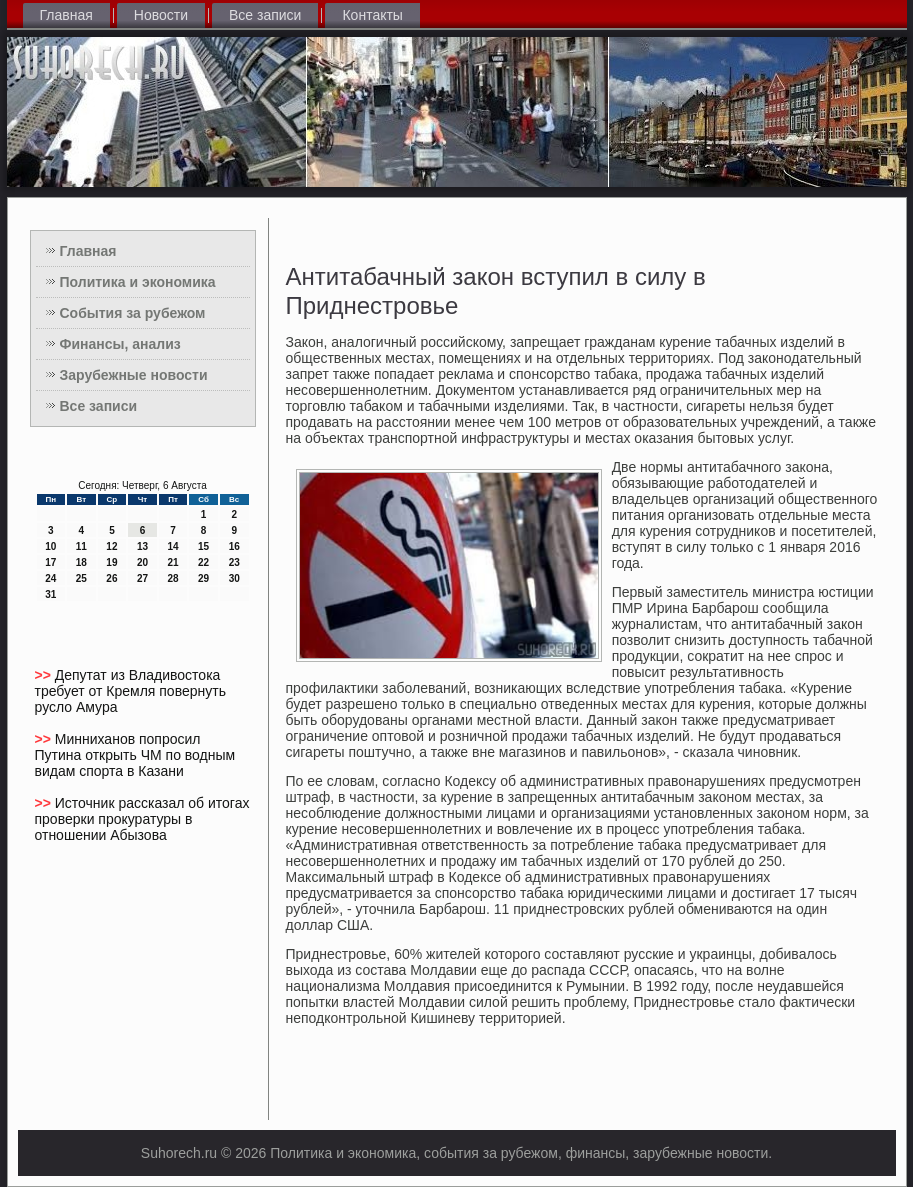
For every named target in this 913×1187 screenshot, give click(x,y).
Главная (66, 15)
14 (172, 546)
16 (234, 546)
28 (172, 578)
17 (50, 562)
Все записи (265, 15)
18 (81, 562)
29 (203, 578)
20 (142, 562)
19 (111, 562)
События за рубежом (133, 313)
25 (81, 578)
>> (45, 675)
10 (50, 546)
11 (81, 546)
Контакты (372, 15)
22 (203, 562)
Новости (161, 15)
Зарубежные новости (134, 375)
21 (172, 562)
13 (142, 546)
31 (50, 594)
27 (142, 578)
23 (234, 562)
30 (234, 578)
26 (111, 578)
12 (111, 546)
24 (50, 578)
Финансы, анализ (120, 344)
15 (203, 546)
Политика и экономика (138, 282)
